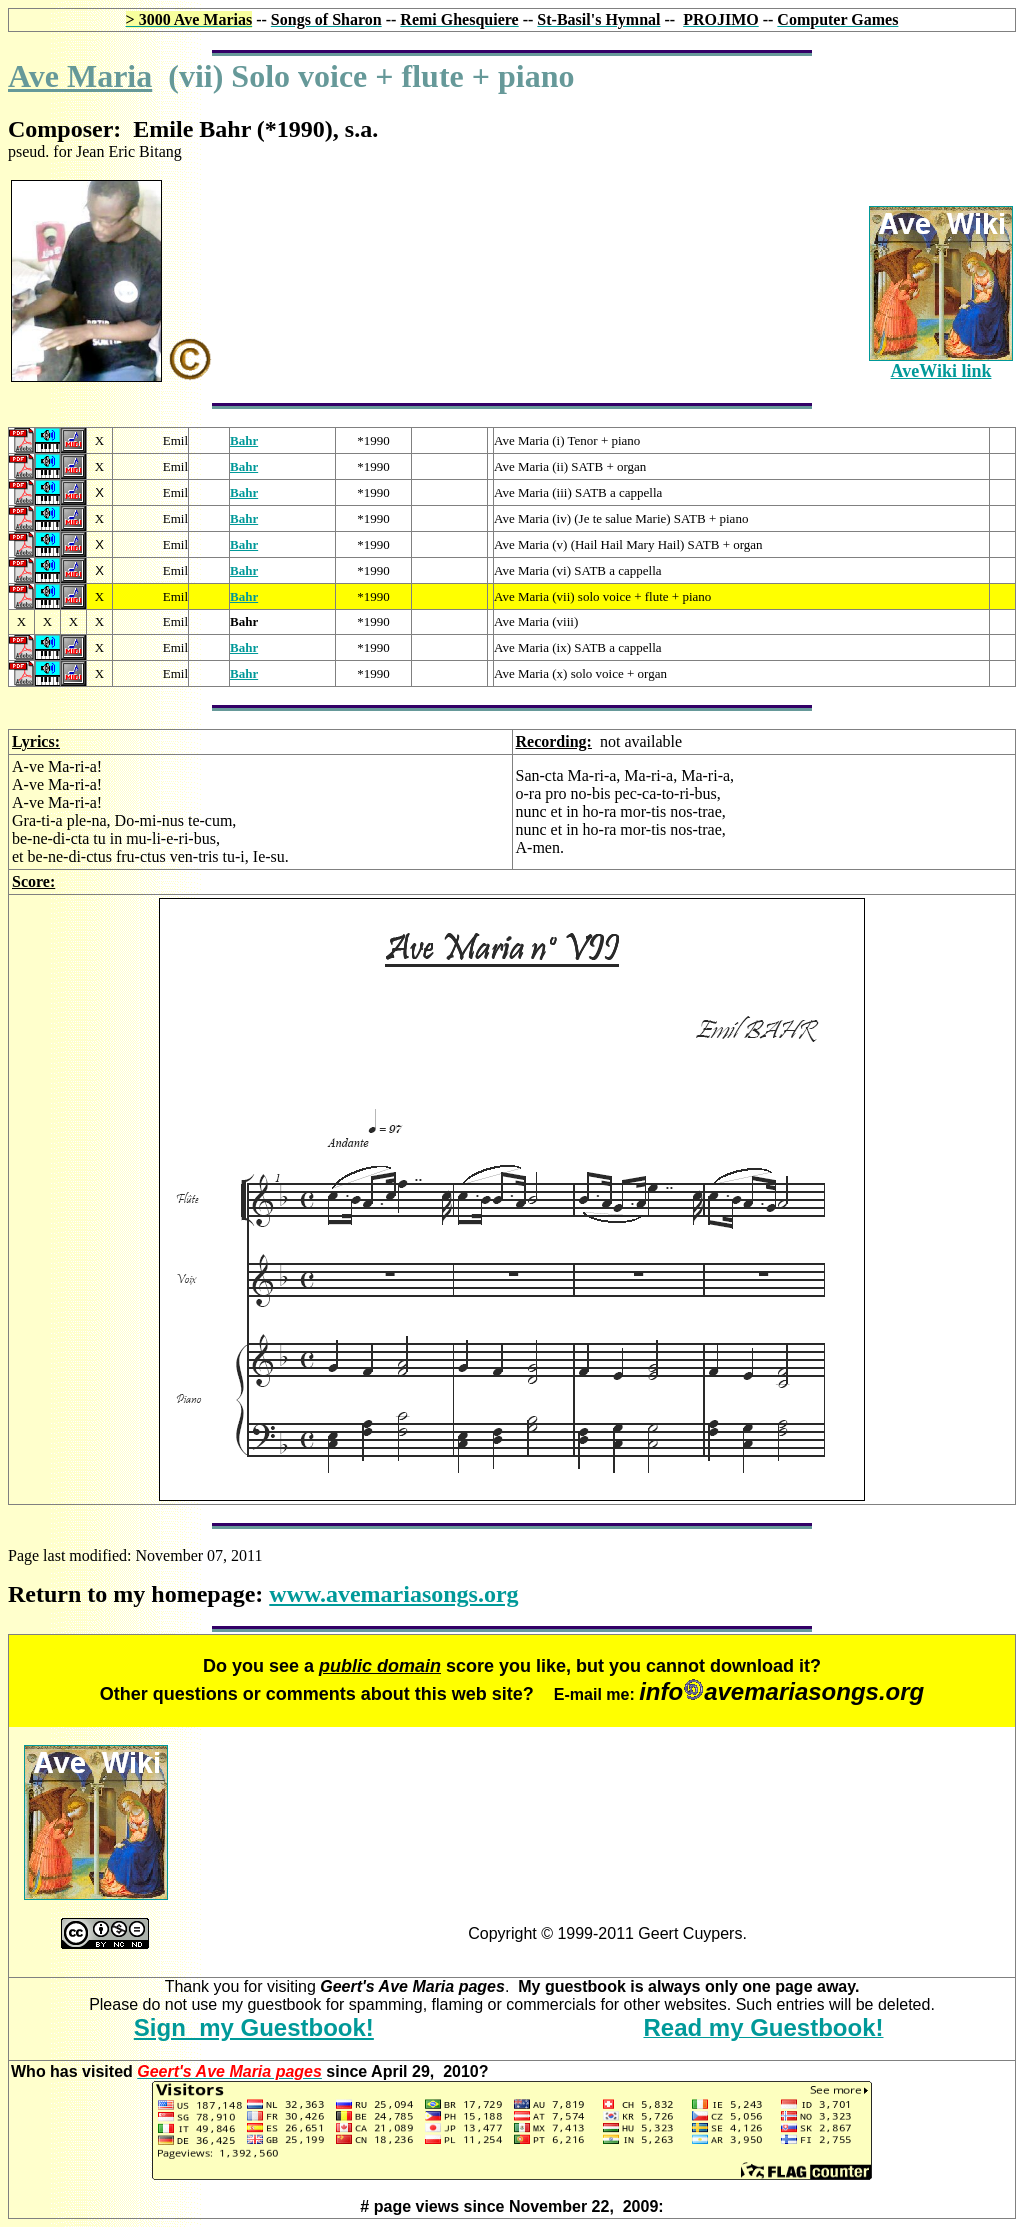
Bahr (244, 440)
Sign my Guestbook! (254, 2027)
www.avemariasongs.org (393, 1594)
